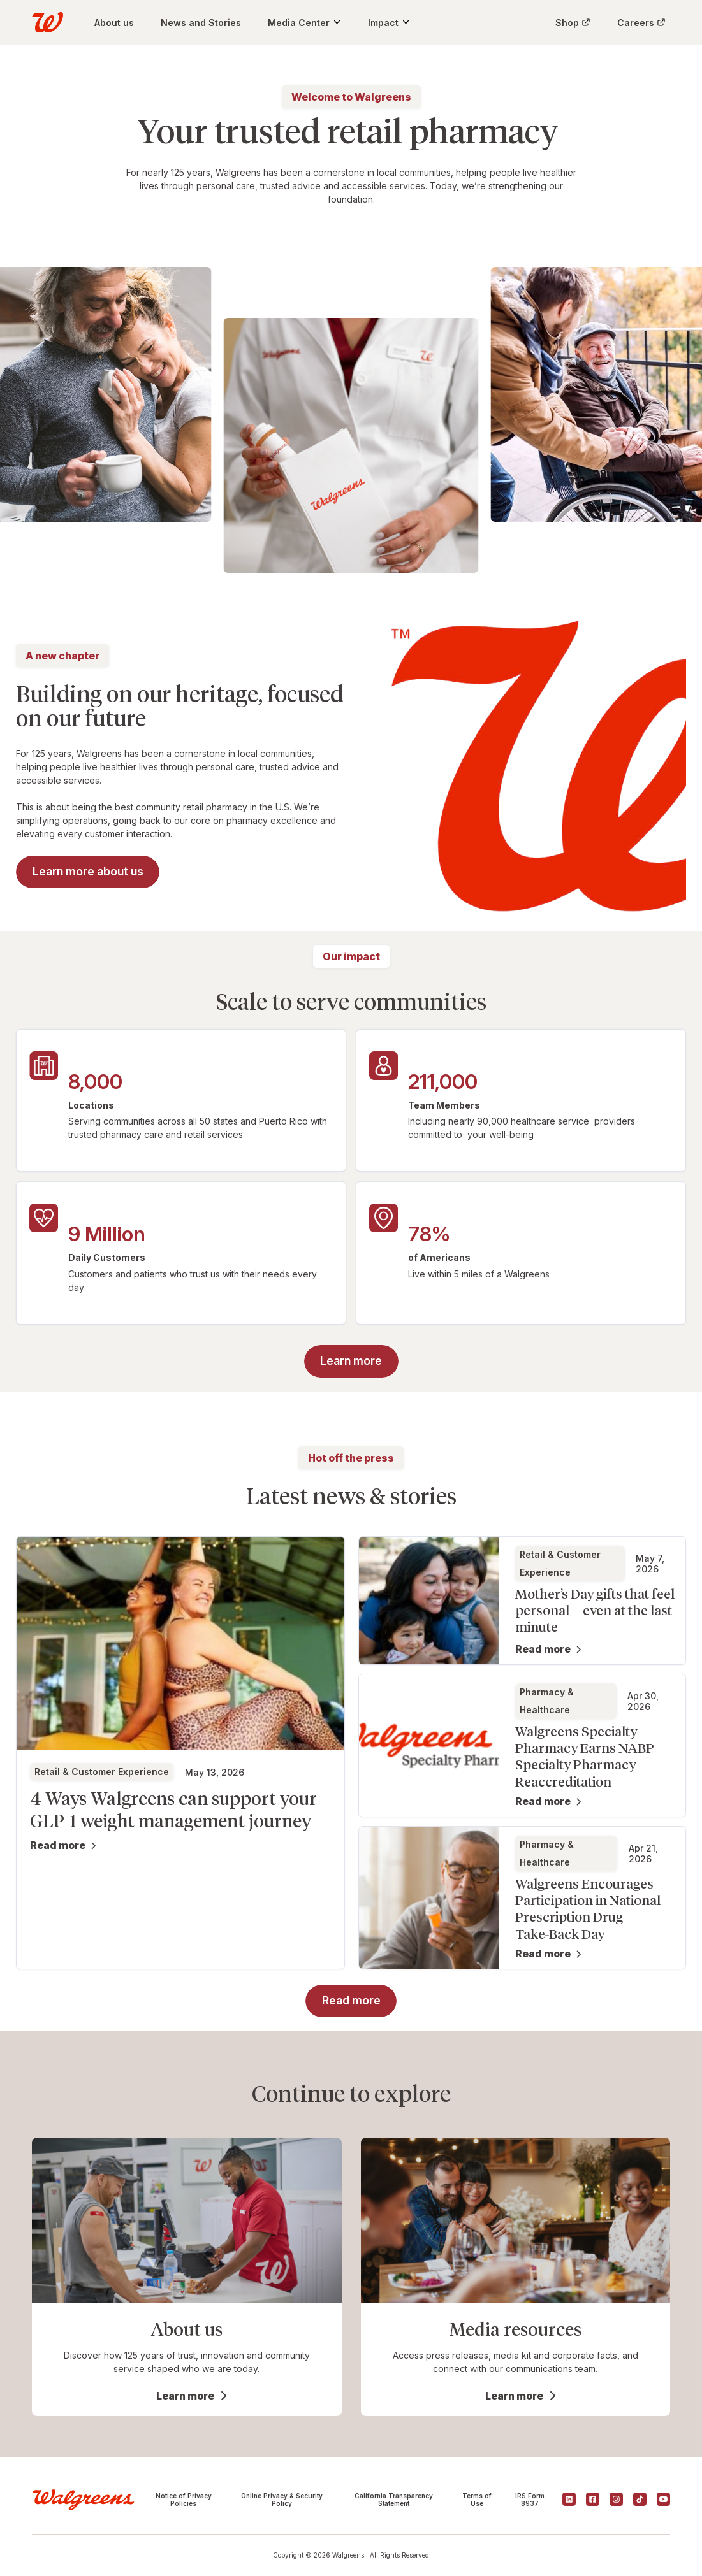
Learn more (185, 2396)
